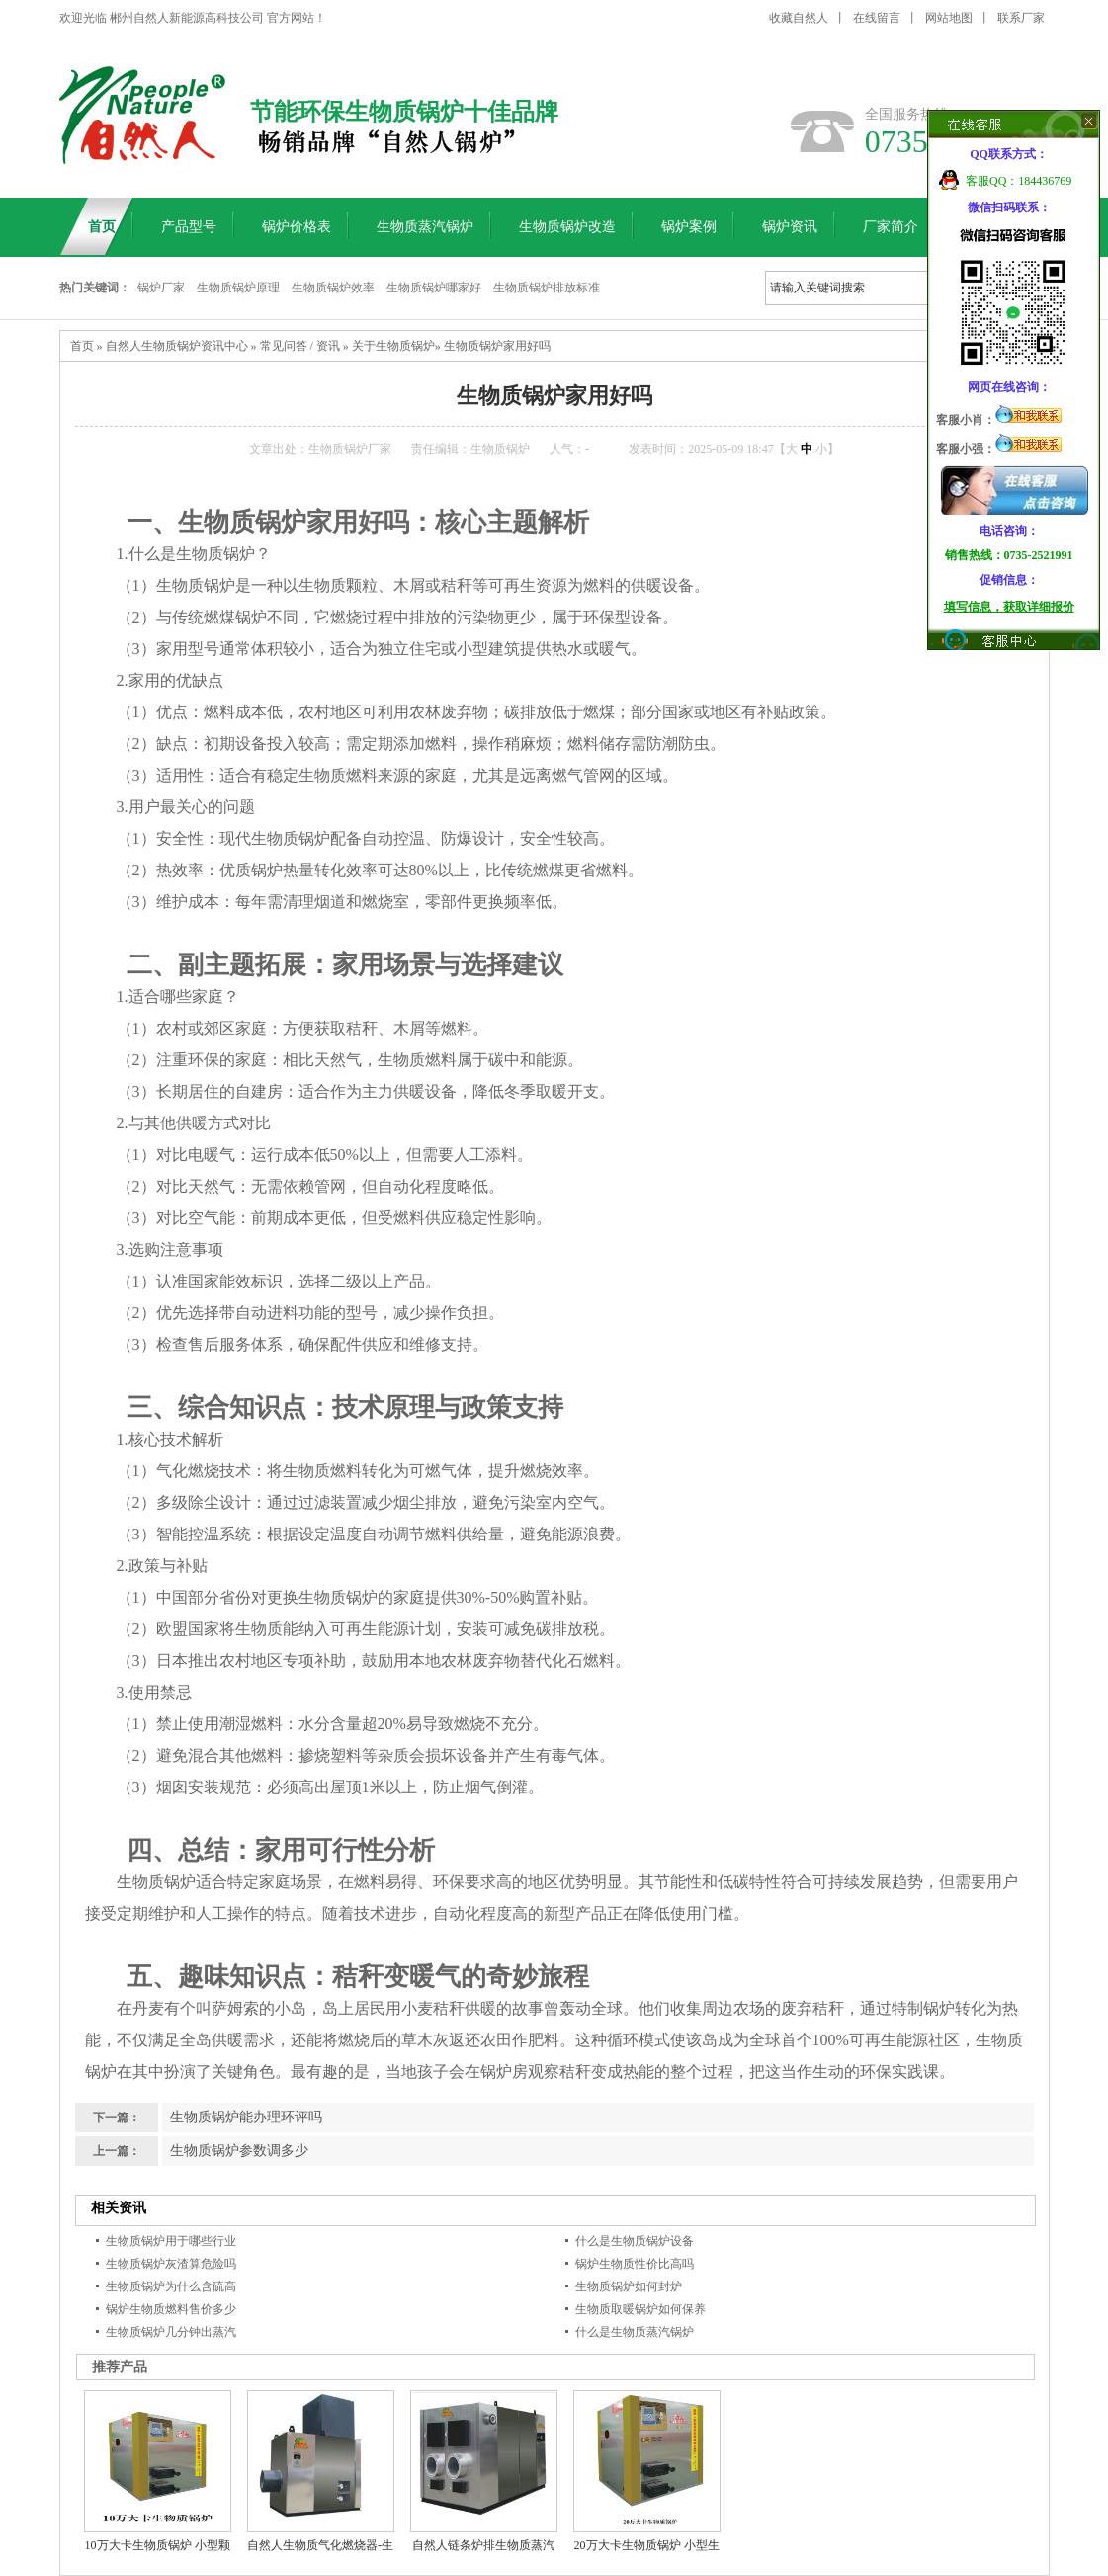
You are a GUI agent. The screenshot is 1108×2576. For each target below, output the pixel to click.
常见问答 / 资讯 (300, 346)
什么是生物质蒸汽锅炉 (634, 2332)
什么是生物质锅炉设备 (634, 2241)
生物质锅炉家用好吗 (497, 346)
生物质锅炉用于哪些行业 (171, 2241)
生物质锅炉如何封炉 (628, 2286)
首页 (82, 346)
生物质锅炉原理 (238, 287)
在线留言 (876, 18)
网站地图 (949, 18)
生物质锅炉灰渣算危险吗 (171, 2264)
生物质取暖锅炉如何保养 (640, 2309)
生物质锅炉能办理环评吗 (246, 2117)
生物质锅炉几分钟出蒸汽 (171, 2332)
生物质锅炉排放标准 (546, 287)
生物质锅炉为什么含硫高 (171, 2286)
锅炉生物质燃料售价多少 (171, 2309)
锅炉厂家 (161, 287)
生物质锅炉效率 (333, 287)
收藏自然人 (798, 18)
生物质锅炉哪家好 (433, 287)
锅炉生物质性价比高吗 (634, 2264)
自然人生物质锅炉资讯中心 (177, 346)
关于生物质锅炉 (393, 346)
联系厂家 (1021, 18)
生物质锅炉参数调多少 (239, 2150)
